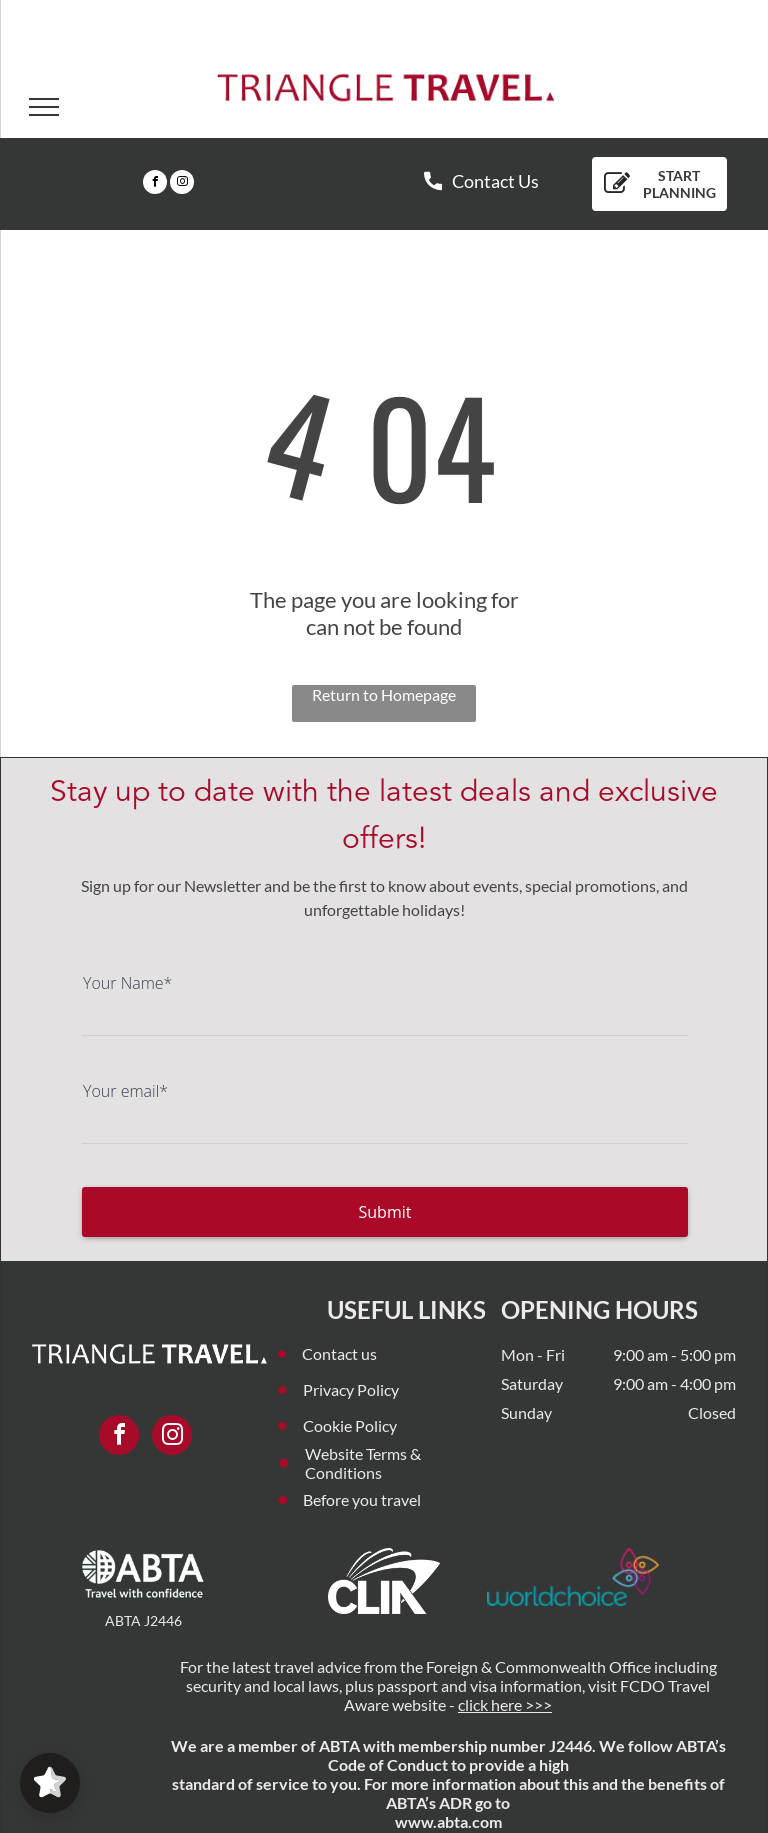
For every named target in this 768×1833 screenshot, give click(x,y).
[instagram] (182, 184)
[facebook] (155, 184)
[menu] (44, 107)
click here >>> (505, 1704)
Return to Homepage (384, 694)
